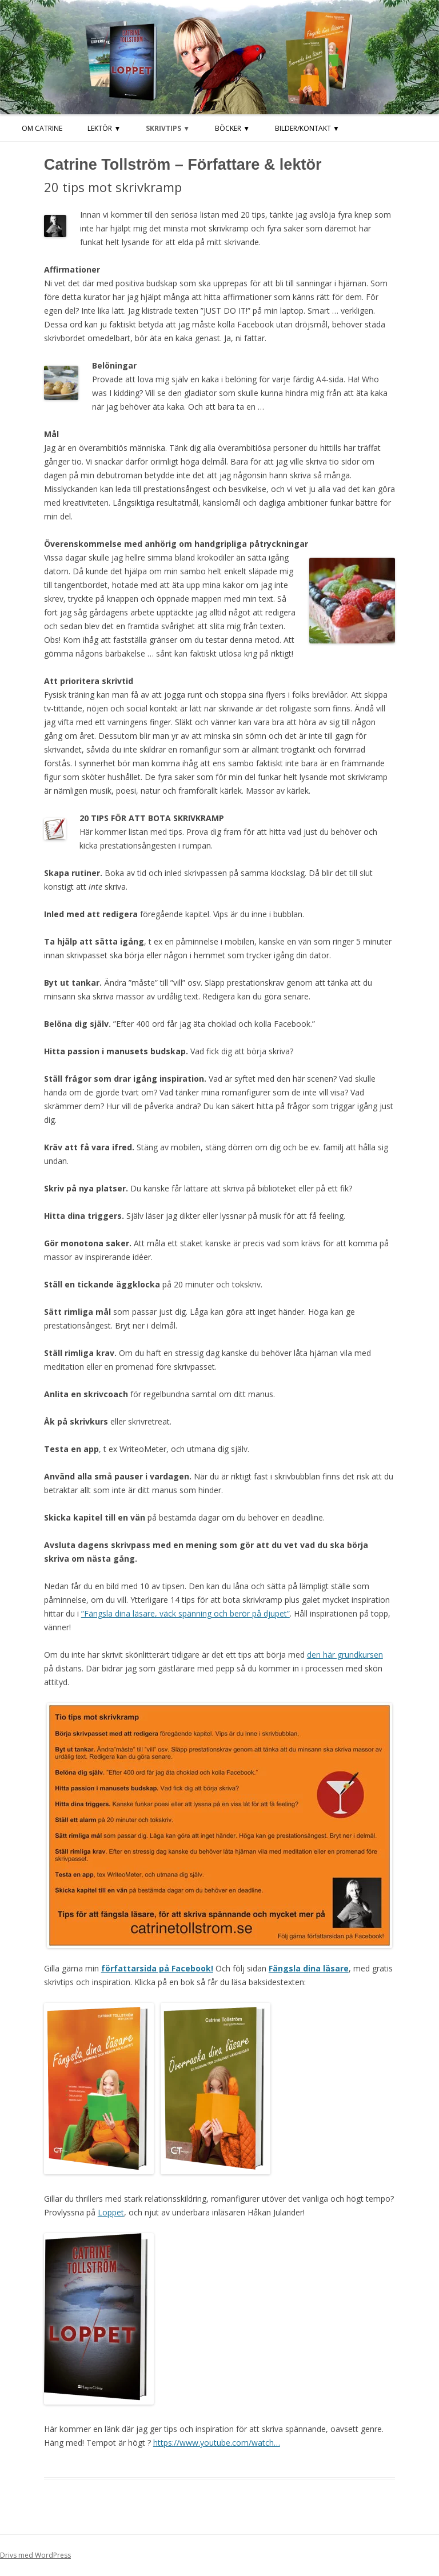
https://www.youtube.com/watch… (216, 2442)
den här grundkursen (345, 1654)
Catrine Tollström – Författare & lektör (183, 164)
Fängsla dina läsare (309, 1968)
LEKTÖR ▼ (104, 128)
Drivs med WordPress (35, 2555)
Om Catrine (42, 128)
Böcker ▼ (232, 128)
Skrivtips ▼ (168, 128)
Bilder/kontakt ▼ (307, 128)
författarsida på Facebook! (157, 1968)
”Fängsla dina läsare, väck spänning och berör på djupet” (185, 1613)
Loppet (111, 2212)
